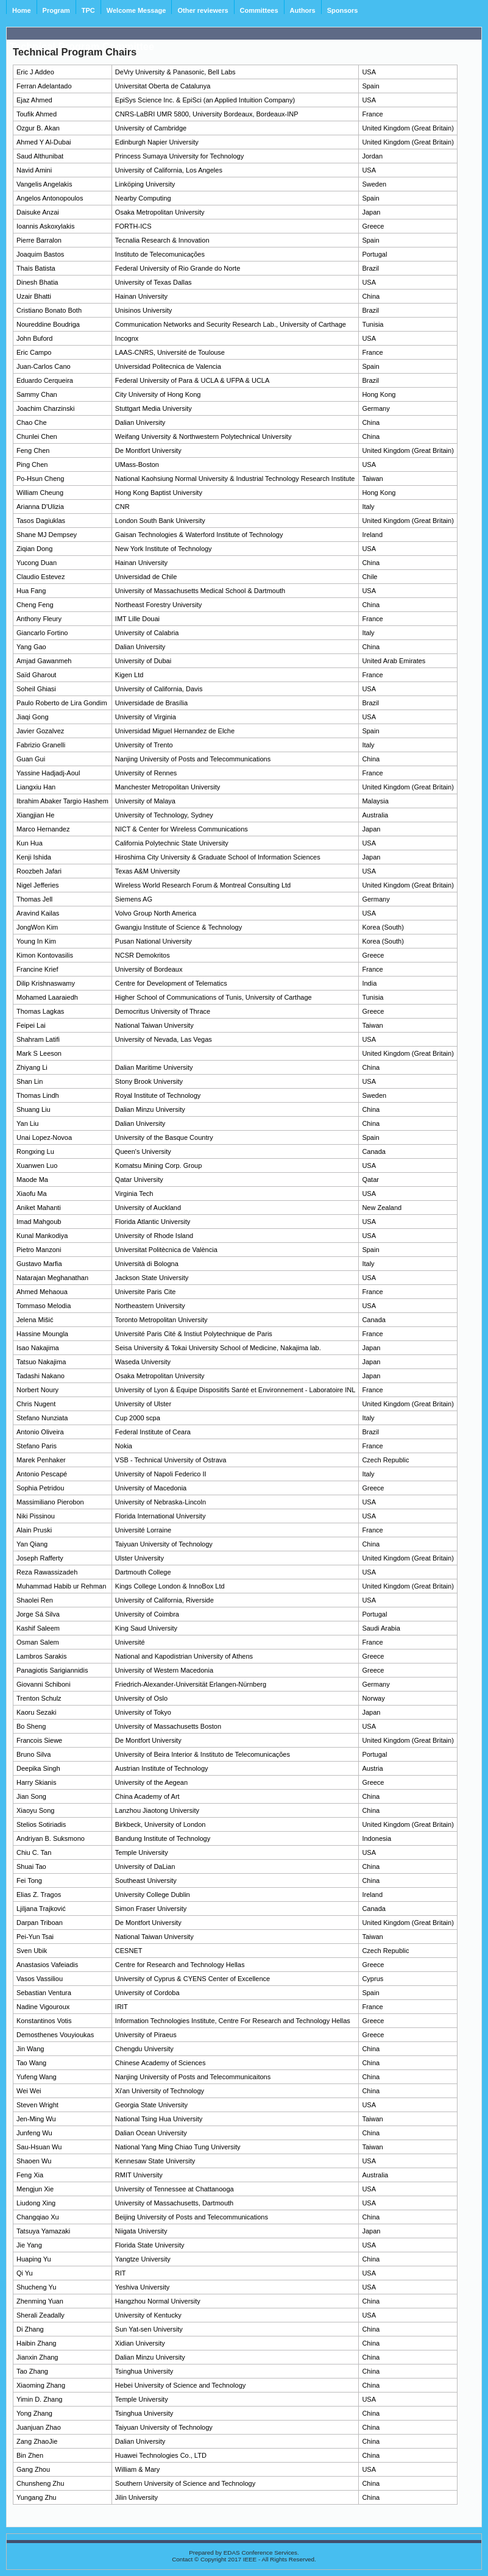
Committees (259, 10)
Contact (182, 2559)
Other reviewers (202, 10)
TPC (88, 10)
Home (21, 10)
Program (56, 10)
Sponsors (342, 10)
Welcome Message (136, 10)
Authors (303, 10)
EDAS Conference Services (260, 2552)
